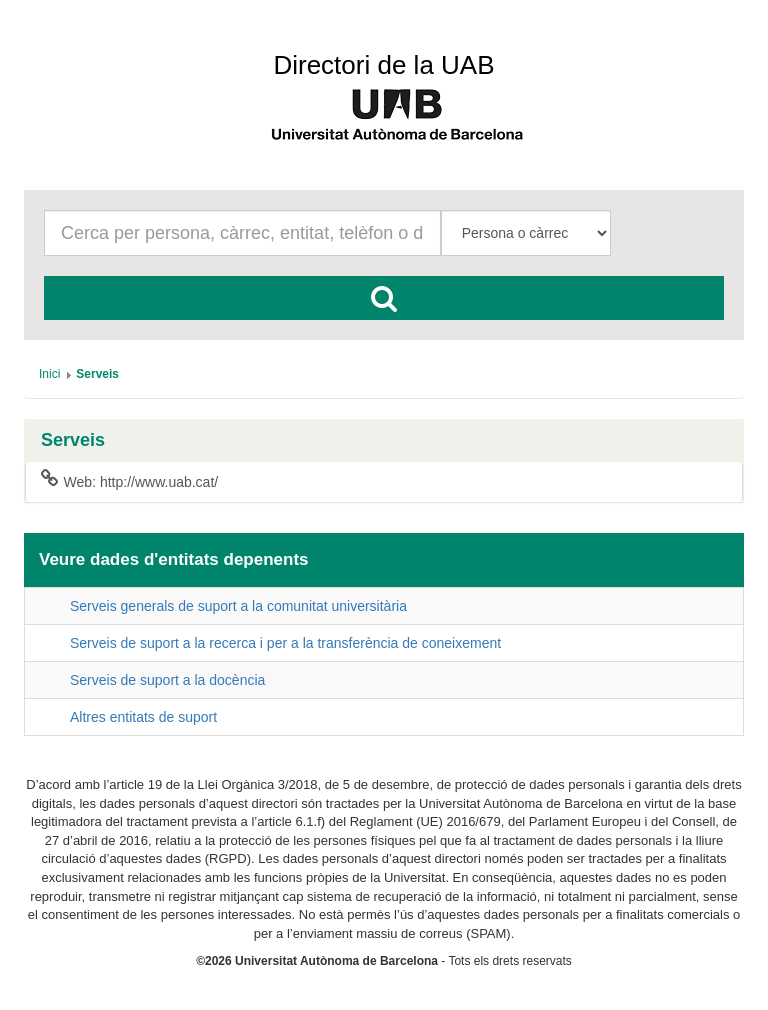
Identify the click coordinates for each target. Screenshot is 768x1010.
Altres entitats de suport (143, 717)
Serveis (73, 440)
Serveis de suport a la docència (167, 680)
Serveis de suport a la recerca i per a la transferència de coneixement (285, 643)
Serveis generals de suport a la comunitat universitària (238, 606)
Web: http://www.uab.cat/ (129, 481)
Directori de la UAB (383, 65)
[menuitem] (49, 374)
